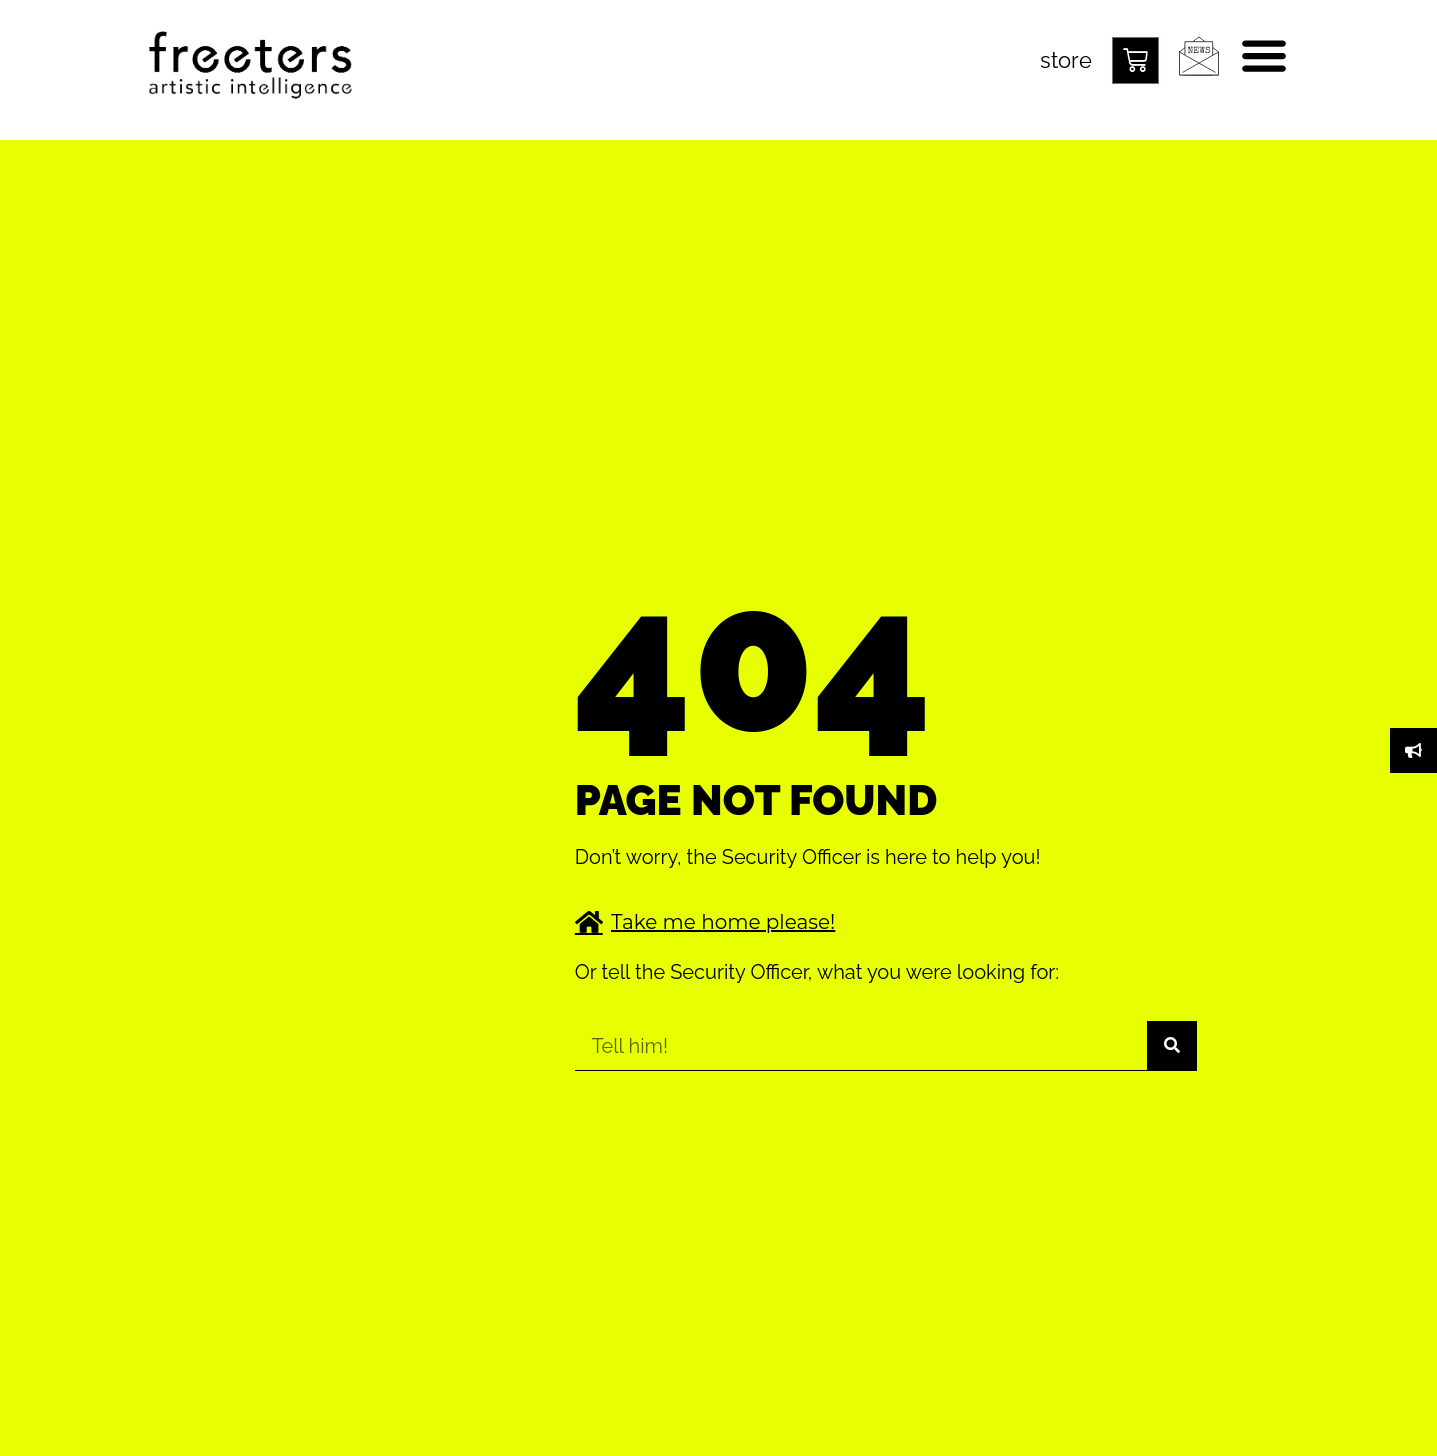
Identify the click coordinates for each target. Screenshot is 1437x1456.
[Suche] (1172, 1045)
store (1066, 60)
